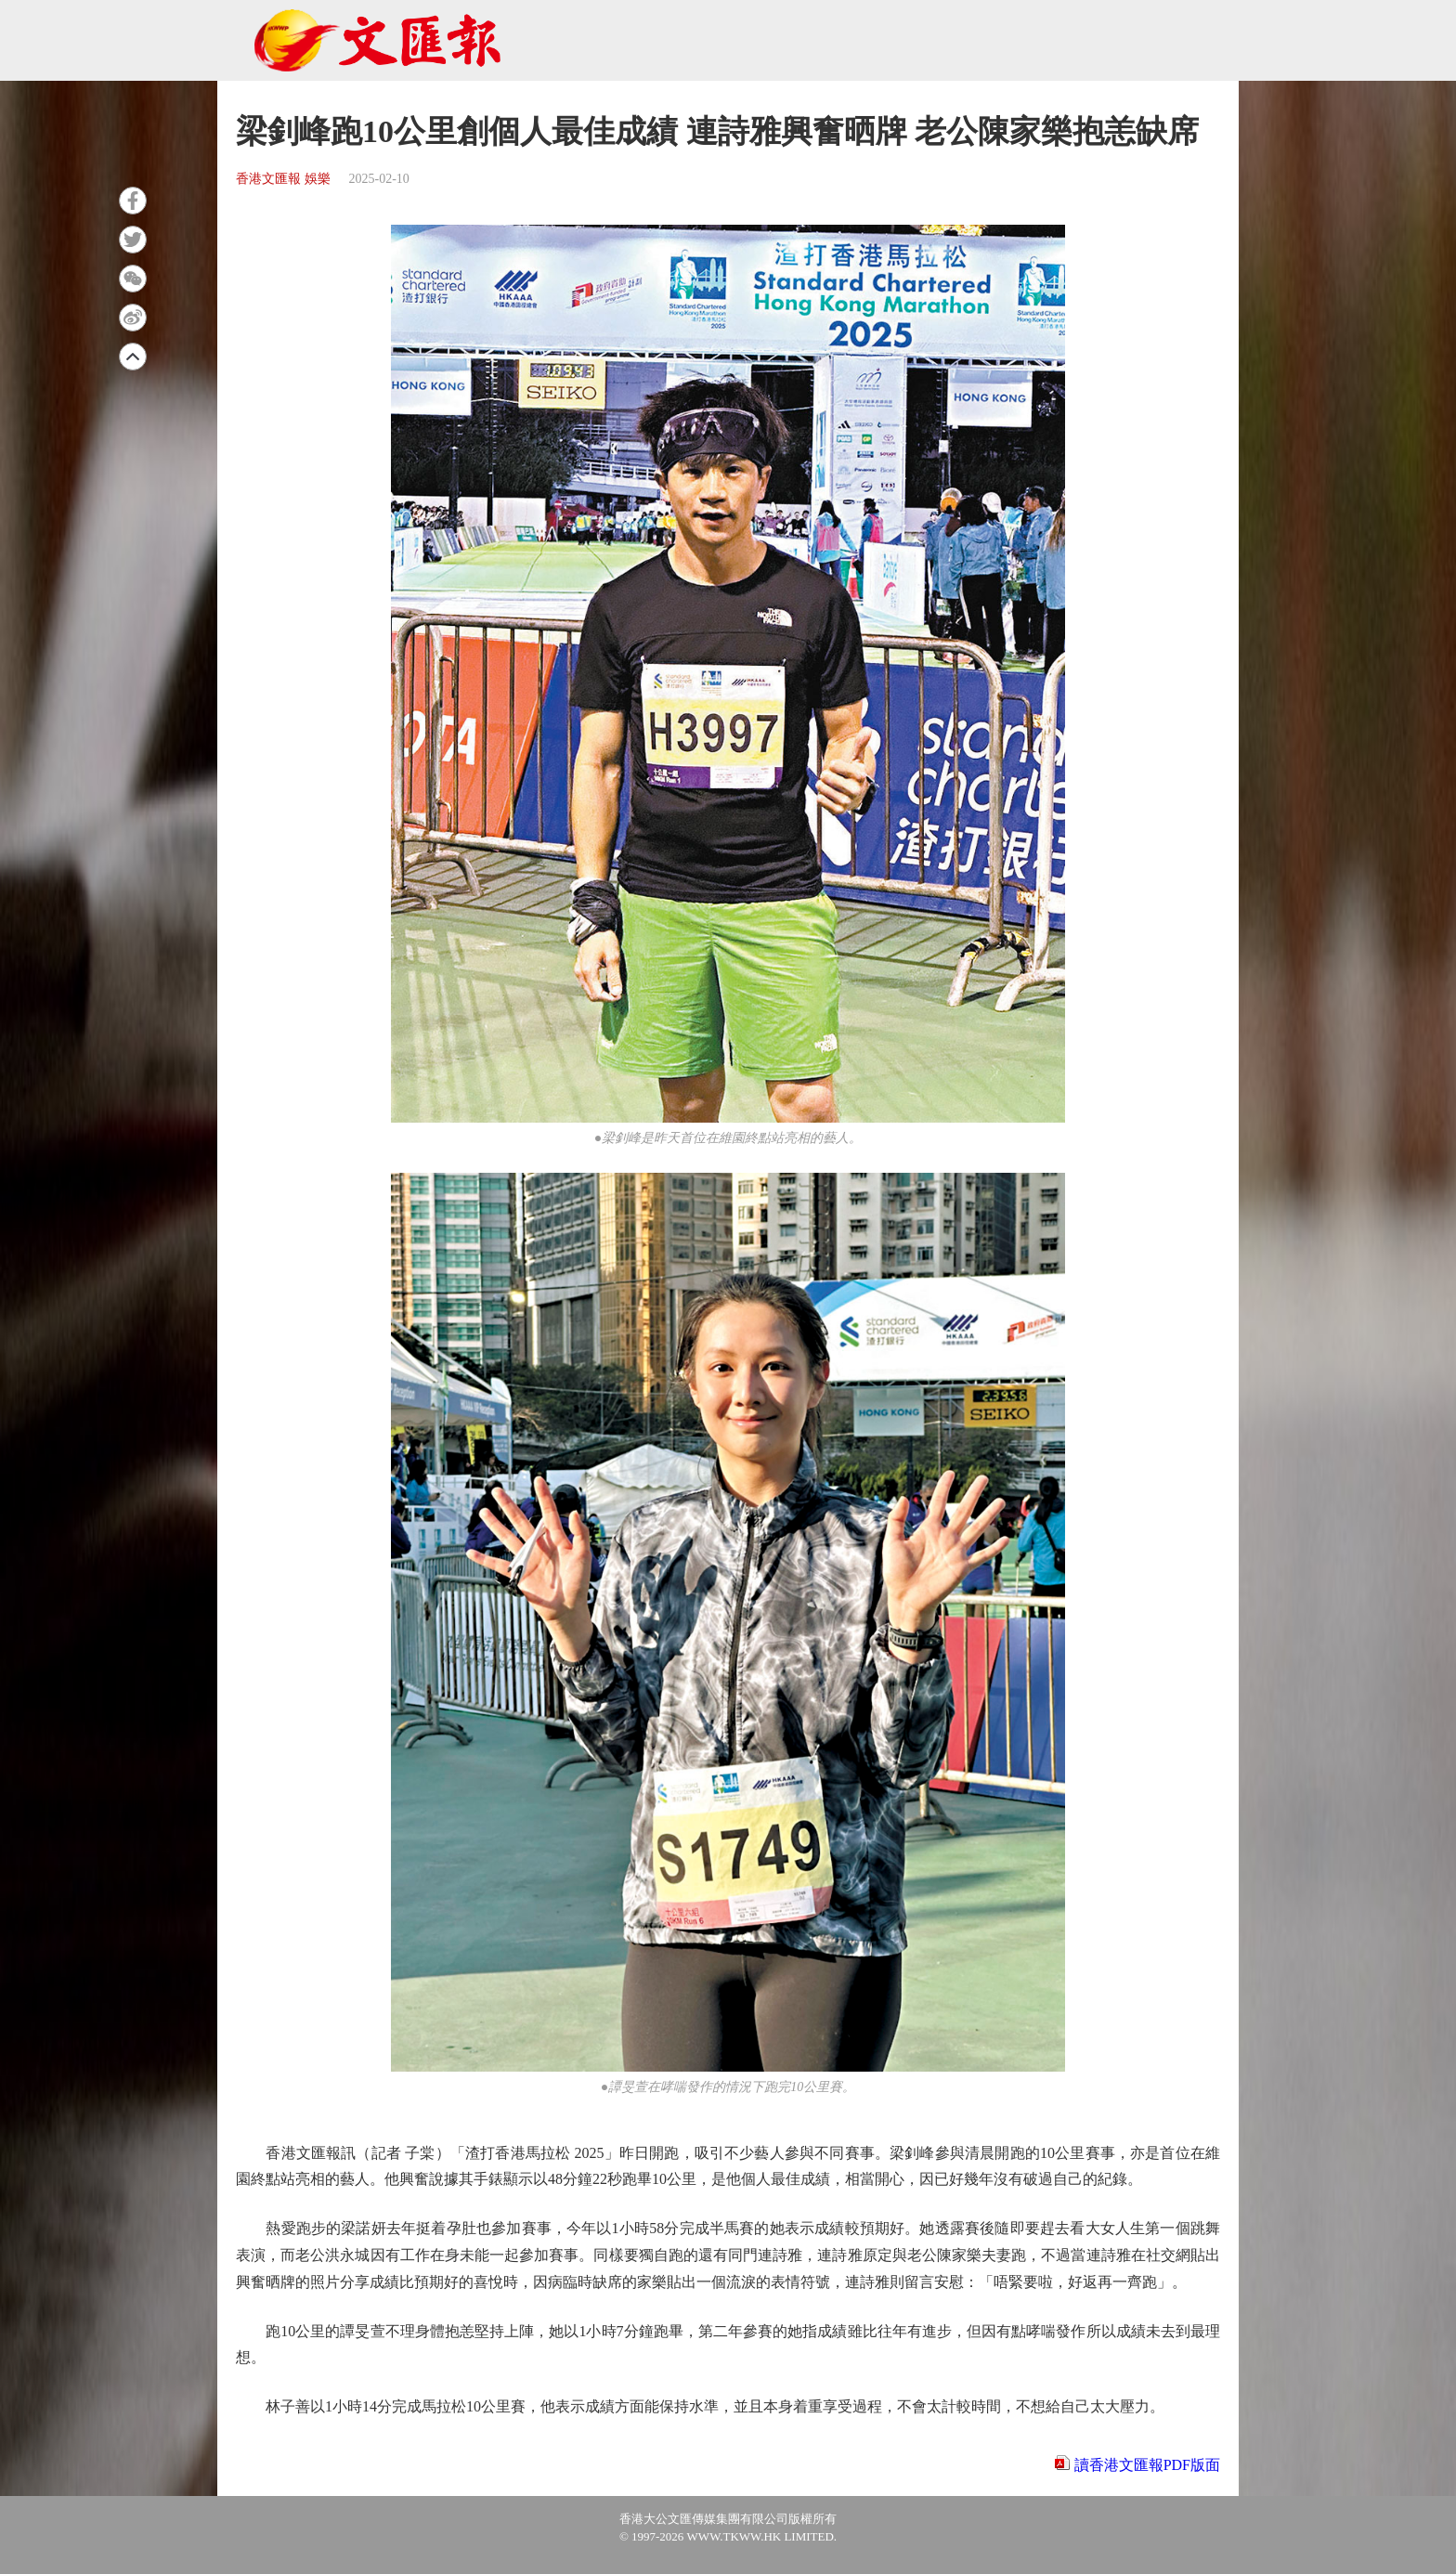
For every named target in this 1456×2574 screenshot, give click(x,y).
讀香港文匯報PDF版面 (1147, 2465)
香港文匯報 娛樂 (283, 179)
